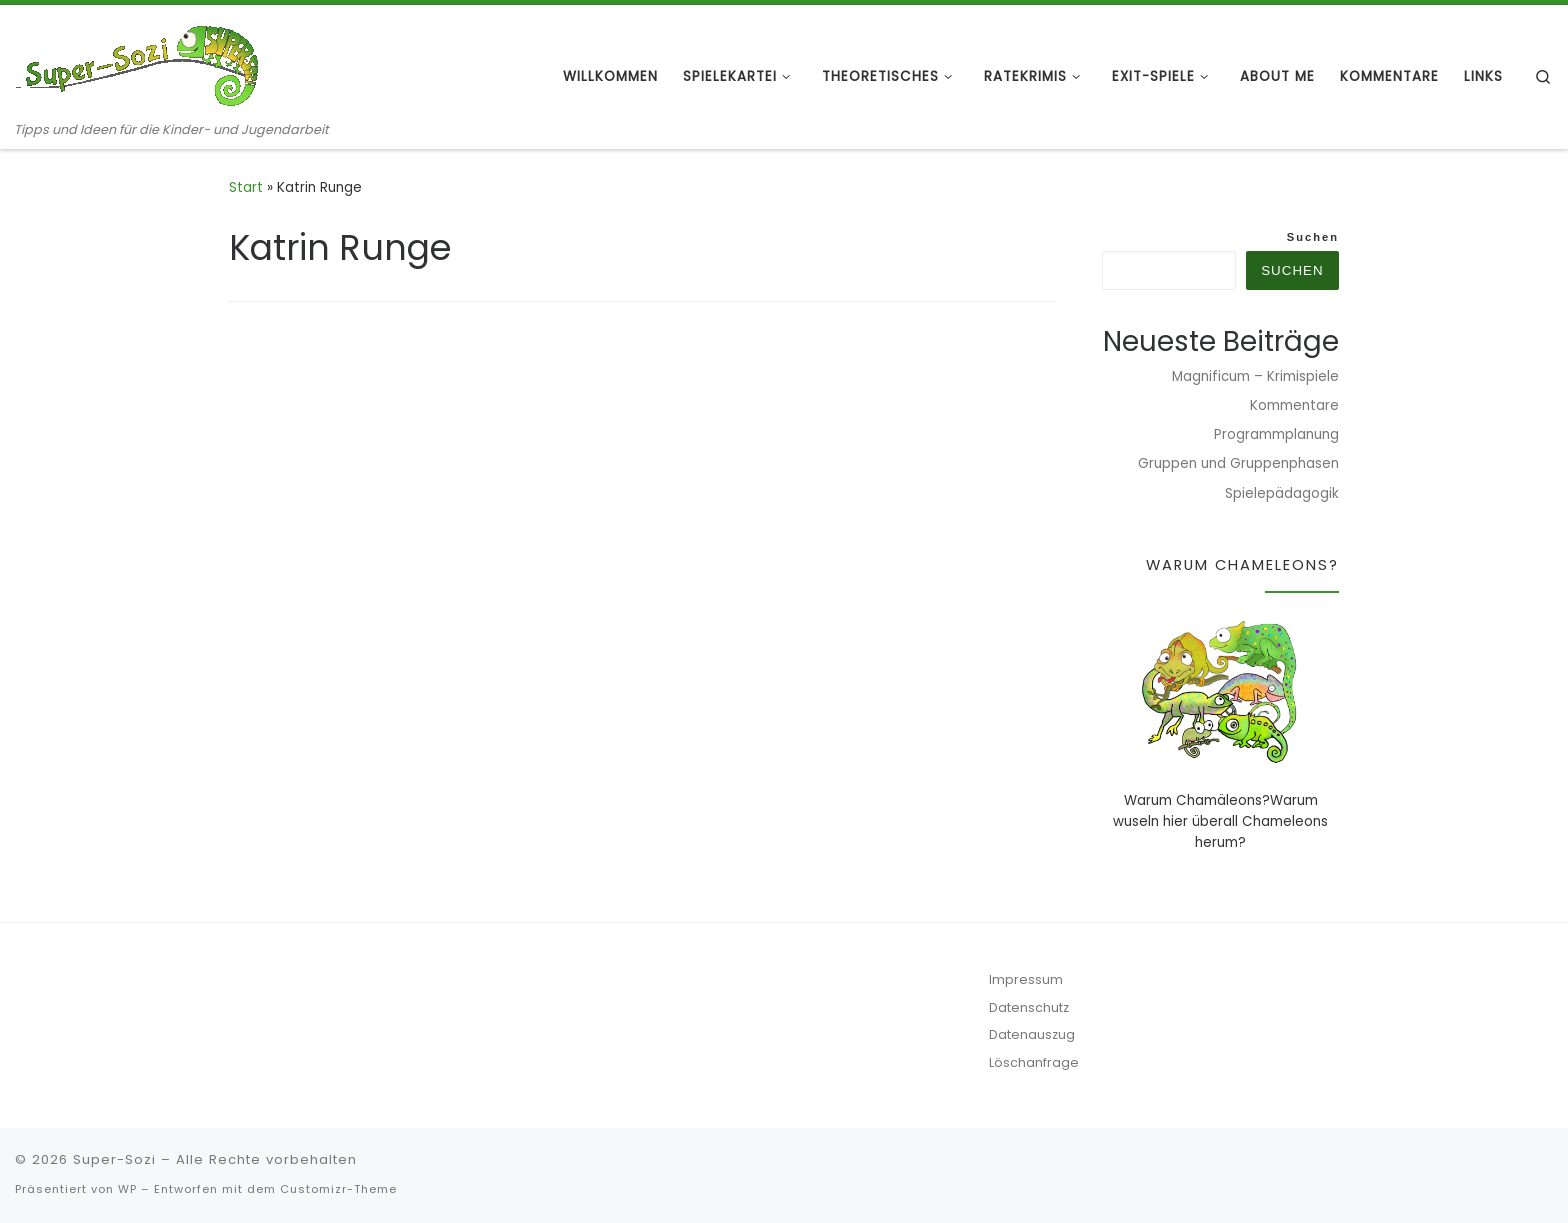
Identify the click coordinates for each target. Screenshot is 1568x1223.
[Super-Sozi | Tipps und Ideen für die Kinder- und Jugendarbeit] (140, 62)
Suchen (1313, 237)
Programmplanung (1276, 434)
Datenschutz (1029, 1007)
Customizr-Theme (338, 1189)
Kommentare (1294, 405)
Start (246, 187)
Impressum (1026, 979)
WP (127, 1189)
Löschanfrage (1034, 1062)
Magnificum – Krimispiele (1255, 376)
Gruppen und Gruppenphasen (1238, 463)
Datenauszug (1032, 1034)
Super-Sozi (114, 1159)
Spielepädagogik (1282, 493)
